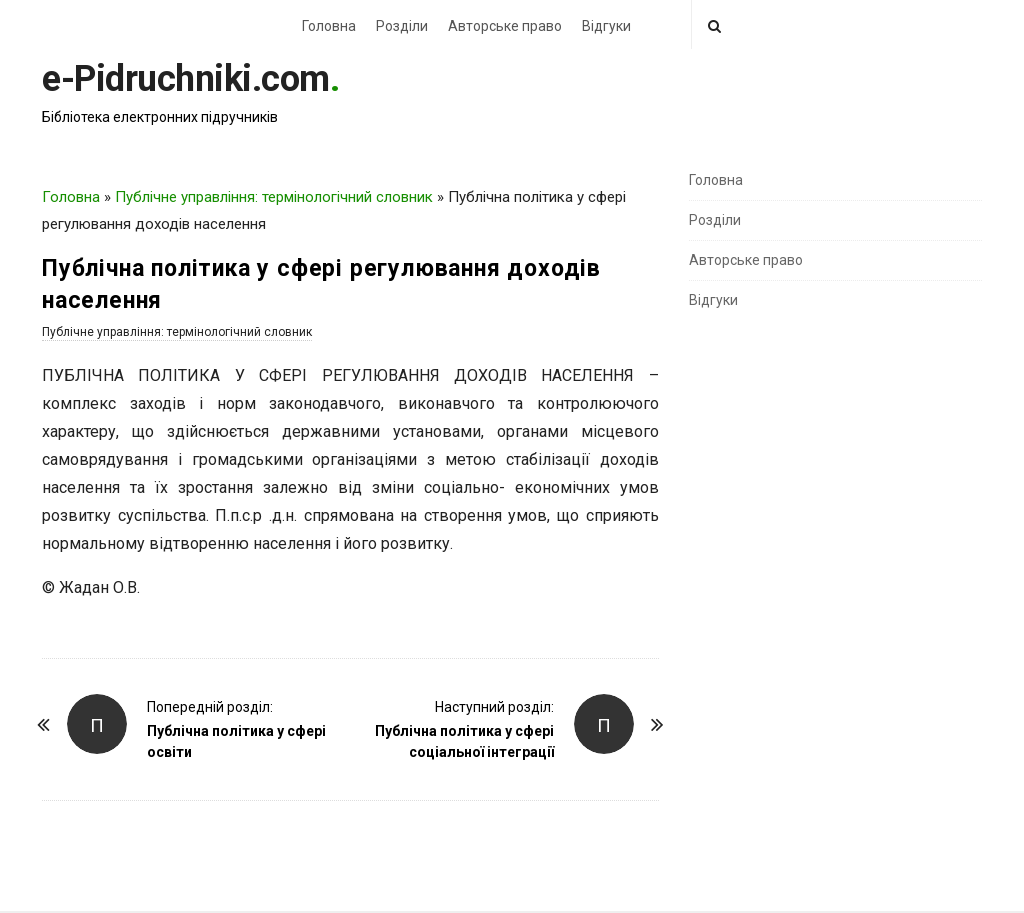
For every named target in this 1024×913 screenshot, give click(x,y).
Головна (329, 26)
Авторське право (505, 26)
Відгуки (606, 26)
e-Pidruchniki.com (186, 79)
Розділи (402, 26)
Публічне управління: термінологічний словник (274, 197)
